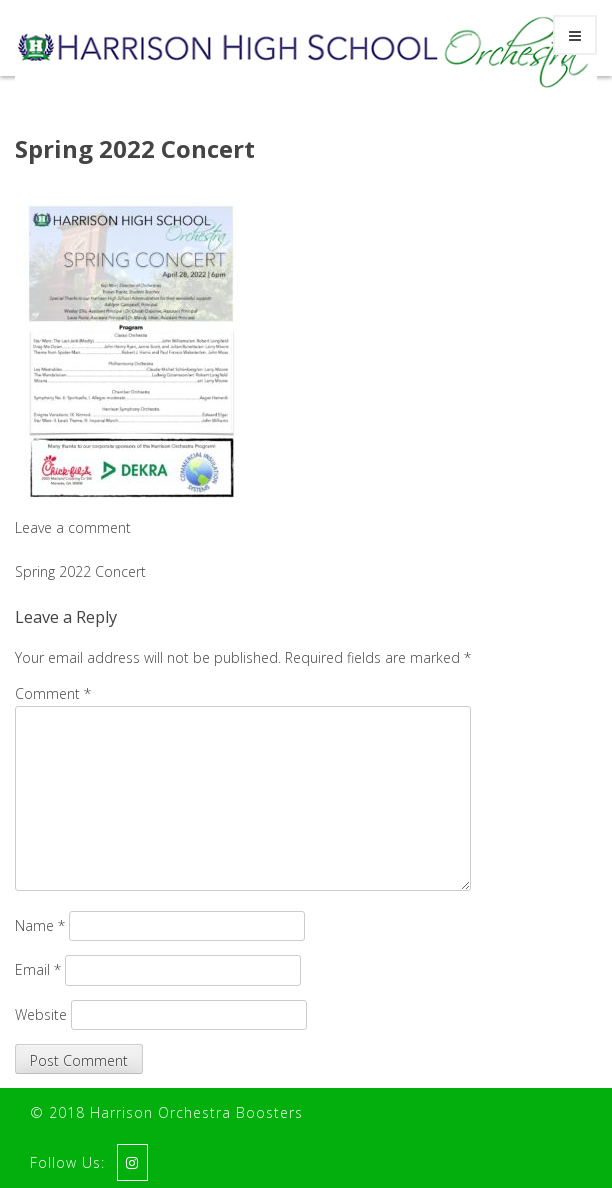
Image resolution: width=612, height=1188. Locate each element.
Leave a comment (73, 527)
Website (41, 1014)
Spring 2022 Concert (135, 148)
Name (40, 925)
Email (38, 969)
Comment (53, 693)
